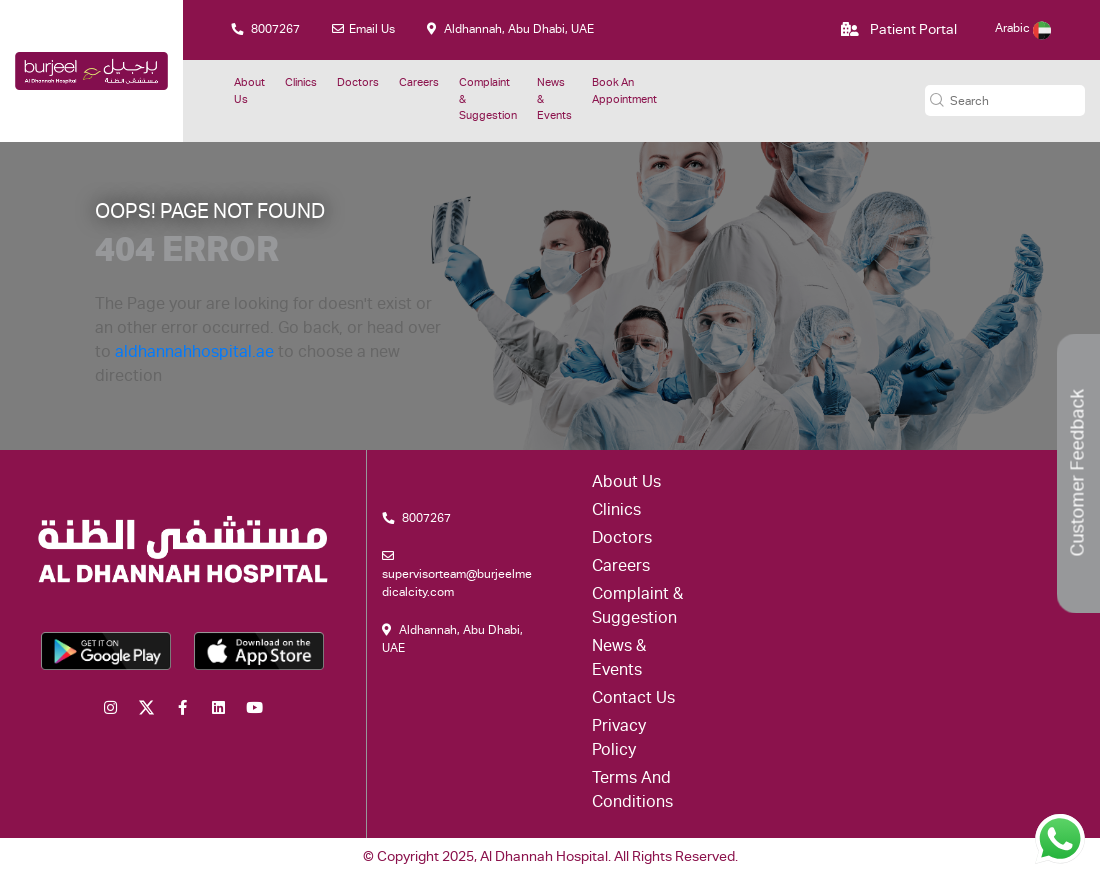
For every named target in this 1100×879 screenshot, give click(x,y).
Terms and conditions (632, 792)
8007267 (265, 29)
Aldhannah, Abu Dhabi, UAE (510, 29)
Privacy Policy (619, 740)
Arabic (1023, 29)
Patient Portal (899, 30)
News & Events (554, 100)
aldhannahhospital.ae (194, 354)
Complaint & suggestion (488, 100)
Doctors (358, 83)
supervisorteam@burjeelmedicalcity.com (457, 574)
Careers (419, 83)
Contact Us (633, 700)
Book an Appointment (624, 92)
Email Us (363, 29)
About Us (249, 92)
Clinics (301, 83)
